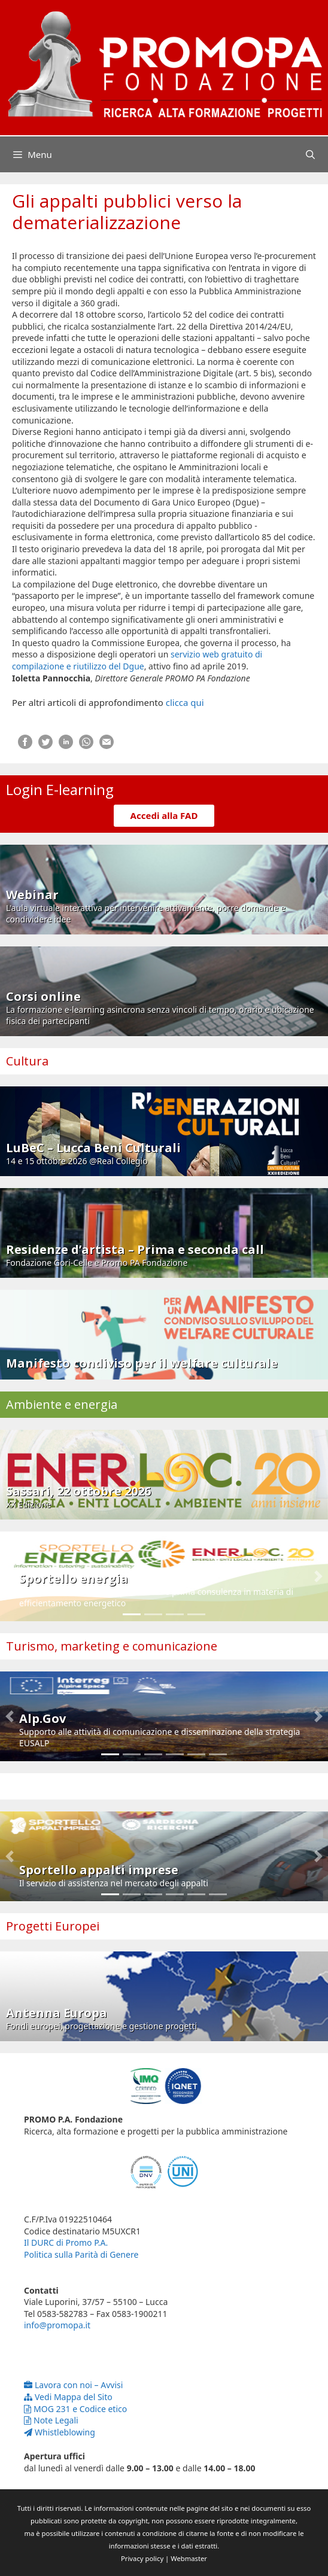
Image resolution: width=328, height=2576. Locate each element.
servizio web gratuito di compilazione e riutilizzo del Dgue (137, 660)
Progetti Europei (52, 1926)
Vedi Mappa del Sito (68, 2397)
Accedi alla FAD (164, 815)
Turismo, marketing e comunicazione (111, 1646)
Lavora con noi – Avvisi (73, 2385)
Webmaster (189, 2558)
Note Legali (51, 2420)
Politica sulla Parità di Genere (81, 2254)
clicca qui (185, 702)
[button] (10, 1576)
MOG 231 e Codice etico (75, 2408)
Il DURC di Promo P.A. (66, 2242)
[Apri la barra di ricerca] (310, 154)
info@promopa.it (57, 2325)
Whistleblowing (59, 2432)
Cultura (27, 1061)
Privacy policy (142, 2558)
